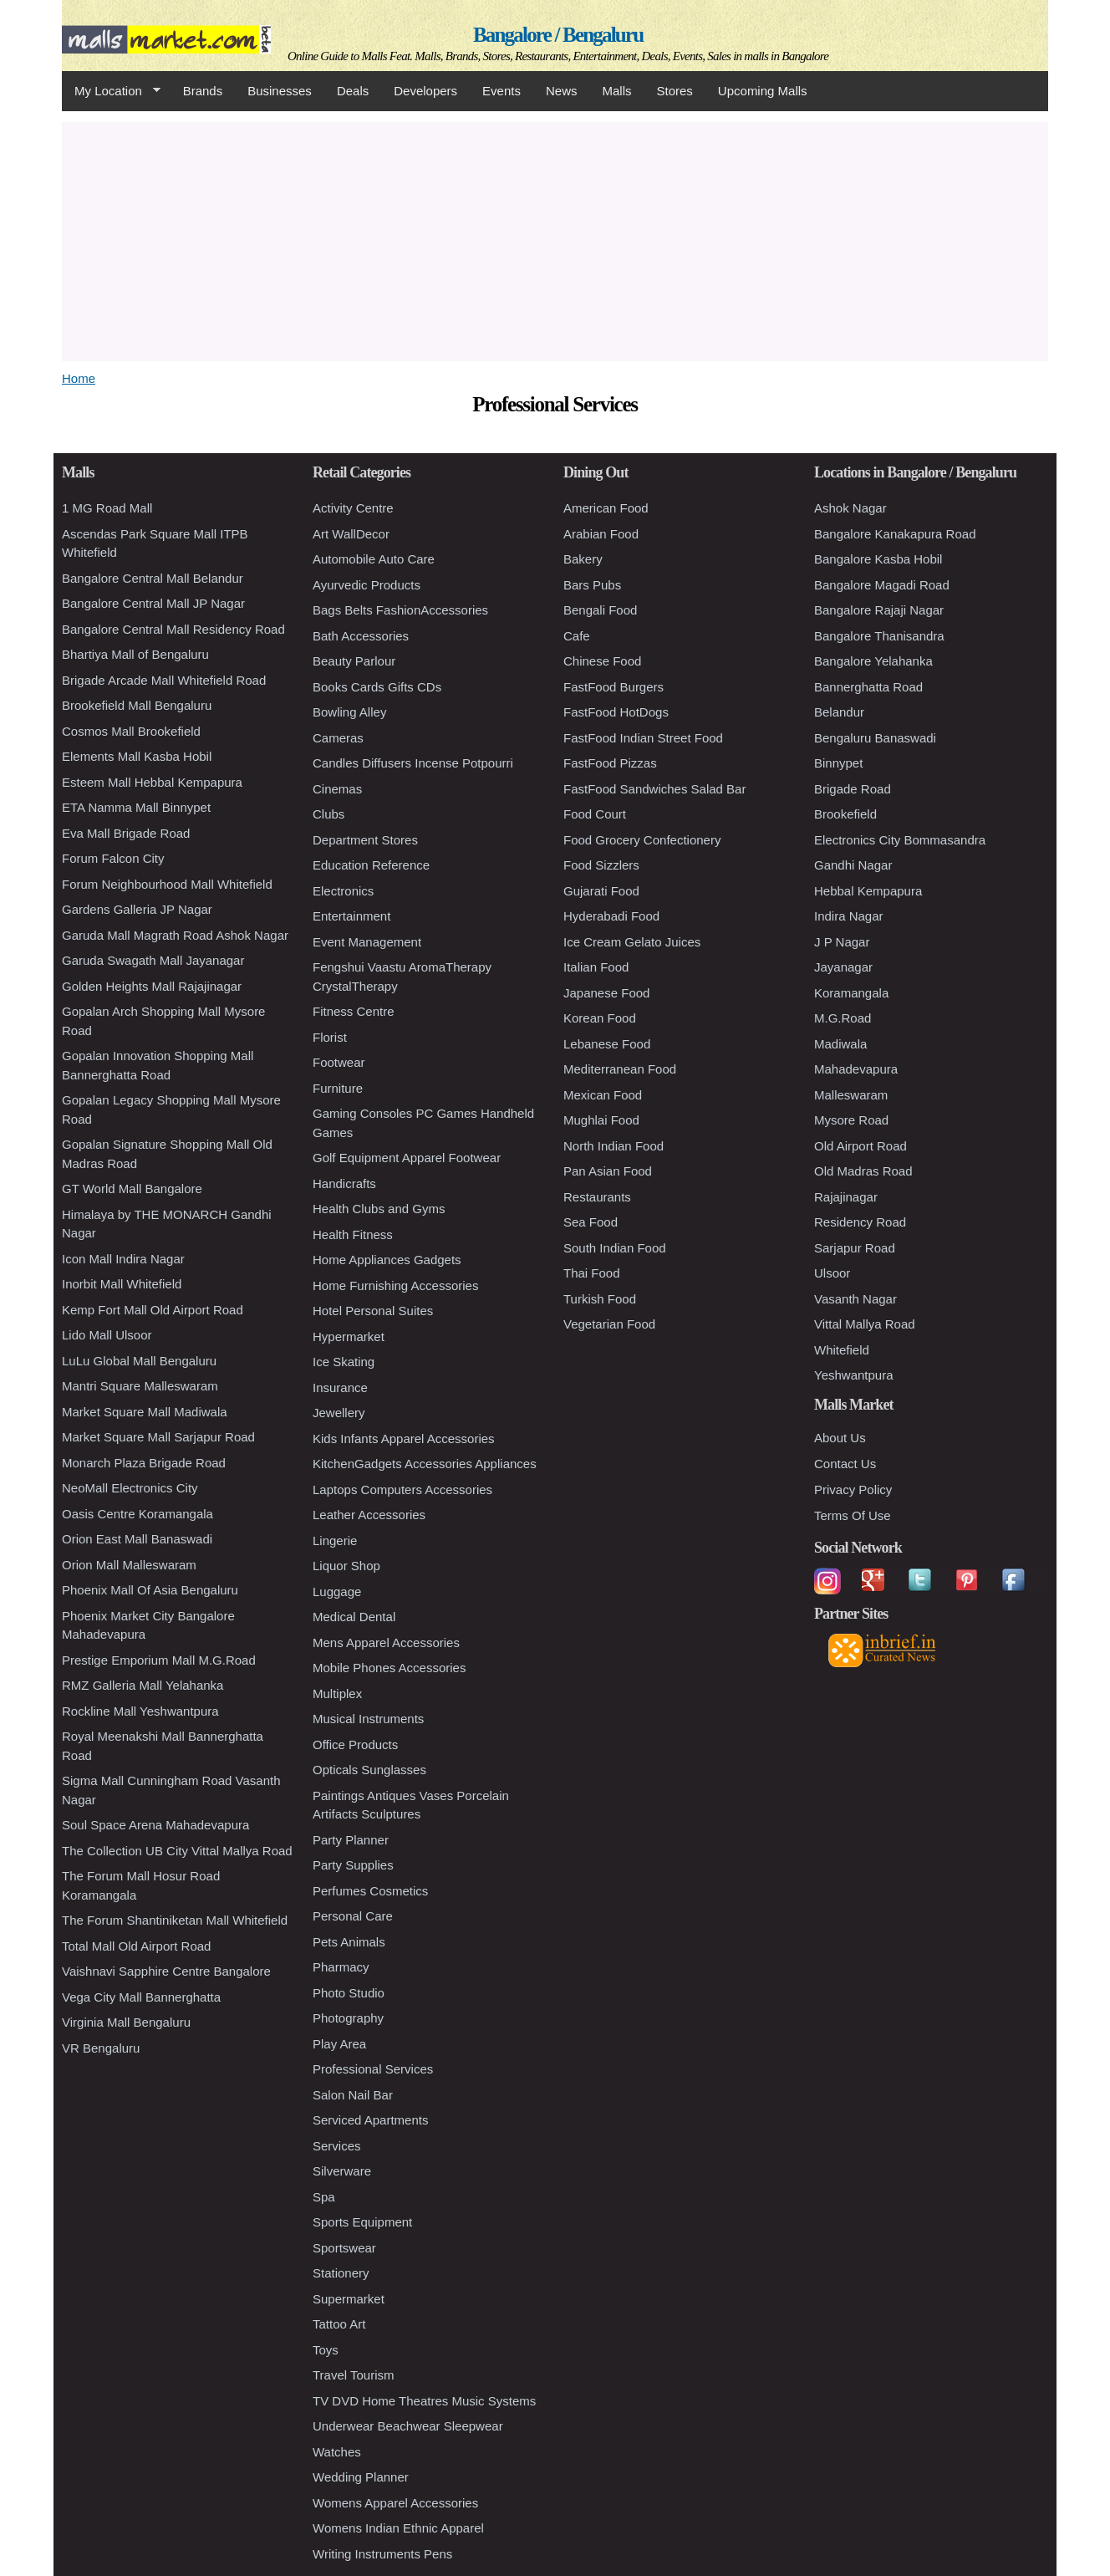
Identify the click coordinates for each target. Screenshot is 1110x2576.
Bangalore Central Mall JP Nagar (153, 603)
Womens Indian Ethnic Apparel (398, 2528)
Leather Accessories (369, 1514)
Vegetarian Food (609, 1324)
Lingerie (335, 1540)
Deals (353, 91)
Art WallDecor (351, 534)
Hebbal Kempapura (868, 891)
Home (78, 378)
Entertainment (351, 916)
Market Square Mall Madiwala (144, 1412)
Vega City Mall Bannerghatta (141, 1997)
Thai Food (591, 1273)
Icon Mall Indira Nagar (123, 1259)
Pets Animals (349, 1942)
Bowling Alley (349, 712)
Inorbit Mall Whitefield (121, 1284)
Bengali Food (600, 610)
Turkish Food (599, 1299)
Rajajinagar (846, 1197)
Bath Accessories (361, 636)
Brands (203, 91)
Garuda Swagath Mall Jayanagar (153, 960)
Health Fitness (353, 1234)
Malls (616, 91)
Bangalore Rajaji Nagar (879, 610)
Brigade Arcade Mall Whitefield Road (164, 680)
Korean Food (599, 1018)
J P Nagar (841, 942)
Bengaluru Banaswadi (875, 738)
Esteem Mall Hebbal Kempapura (152, 782)
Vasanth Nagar (855, 1299)
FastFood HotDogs (616, 712)
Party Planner (351, 1840)
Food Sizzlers (601, 865)
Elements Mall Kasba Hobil (136, 756)
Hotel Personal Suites (373, 1310)
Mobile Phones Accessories (389, 1667)
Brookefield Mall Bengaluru (136, 705)
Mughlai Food (601, 1120)
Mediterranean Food (619, 1069)
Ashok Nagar (850, 508)
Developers (425, 91)
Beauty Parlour (354, 661)
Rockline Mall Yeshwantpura (140, 1711)
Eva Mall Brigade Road (126, 833)
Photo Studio (348, 1993)
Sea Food (590, 1222)
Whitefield (841, 1350)
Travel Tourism (354, 2375)
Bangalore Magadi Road (882, 585)
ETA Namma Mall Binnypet (136, 807)
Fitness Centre (354, 1011)
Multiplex (337, 1693)
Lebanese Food (606, 1044)
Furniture (338, 1088)
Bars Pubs (592, 585)
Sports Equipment (362, 2222)
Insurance (340, 1387)
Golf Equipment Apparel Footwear (407, 1157)
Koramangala (851, 993)
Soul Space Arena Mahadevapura (155, 1825)
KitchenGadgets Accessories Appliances (425, 1463)
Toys (326, 2350)
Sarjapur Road (854, 1248)
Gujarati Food (601, 891)
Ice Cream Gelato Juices (631, 942)
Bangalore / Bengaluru (558, 34)
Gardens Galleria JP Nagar (137, 909)
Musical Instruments (368, 1718)
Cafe (576, 636)
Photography (348, 2018)
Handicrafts (344, 1183)
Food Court (594, 814)
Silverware (342, 2171)
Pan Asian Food (607, 1171)
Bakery (583, 559)
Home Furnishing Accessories (395, 1285)
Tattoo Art (339, 2324)
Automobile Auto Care (374, 559)
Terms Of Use (852, 1515)
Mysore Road (851, 1120)
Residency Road (860, 1222)
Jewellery (339, 1412)
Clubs (328, 814)
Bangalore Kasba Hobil (878, 559)
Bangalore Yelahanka (873, 661)
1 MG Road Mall (107, 508)
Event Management (367, 942)
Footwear (339, 1062)
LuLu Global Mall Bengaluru (139, 1361)
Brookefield (845, 814)
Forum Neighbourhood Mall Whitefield (167, 884)
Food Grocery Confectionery (641, 840)
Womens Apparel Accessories (395, 2503)
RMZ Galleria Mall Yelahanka (142, 1685)
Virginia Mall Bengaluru (126, 2022)
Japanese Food (606, 993)
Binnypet (838, 763)
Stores (675, 91)
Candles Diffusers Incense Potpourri (413, 763)
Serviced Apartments (370, 2120)
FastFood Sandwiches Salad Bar (654, 789)
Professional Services (373, 2069)
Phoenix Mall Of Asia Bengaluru (150, 1590)
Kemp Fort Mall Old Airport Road (152, 1310)
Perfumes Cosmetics (370, 1891)
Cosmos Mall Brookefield (131, 731)
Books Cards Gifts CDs (377, 687)
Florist (330, 1037)
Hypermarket (348, 1336)
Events (501, 91)
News (562, 91)
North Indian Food (613, 1146)
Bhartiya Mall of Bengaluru (135, 654)
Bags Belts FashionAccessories (400, 610)
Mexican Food (602, 1095)
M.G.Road (842, 1018)
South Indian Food (614, 1248)
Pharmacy (341, 1967)
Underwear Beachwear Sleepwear (408, 2426)
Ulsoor (832, 1273)
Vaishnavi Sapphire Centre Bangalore (166, 1971)
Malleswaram (851, 1095)
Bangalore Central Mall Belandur (152, 578)
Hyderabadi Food (611, 916)
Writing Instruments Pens (382, 2554)
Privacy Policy (853, 1489)
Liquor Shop (346, 1565)
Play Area (339, 2044)
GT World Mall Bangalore (132, 1188)
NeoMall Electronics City (130, 1488)
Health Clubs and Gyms (379, 1208)
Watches (337, 2452)
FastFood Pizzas (610, 763)
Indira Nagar (848, 916)
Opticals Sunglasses (369, 1769)
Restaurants (597, 1197)
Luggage (337, 1591)
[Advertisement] (555, 239)
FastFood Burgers (613, 687)
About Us (840, 1438)
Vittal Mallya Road (864, 1324)
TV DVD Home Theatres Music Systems (424, 2401)
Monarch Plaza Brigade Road (144, 1463)
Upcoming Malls (762, 91)
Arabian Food (601, 534)
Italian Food (596, 967)
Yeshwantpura (854, 1375)
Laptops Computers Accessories (402, 1489)
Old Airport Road (860, 1146)
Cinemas (337, 789)
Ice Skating (343, 1361)
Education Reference (371, 865)
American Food (606, 508)
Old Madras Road (863, 1171)
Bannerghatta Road (868, 687)
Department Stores (365, 840)
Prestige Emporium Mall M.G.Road (159, 1660)
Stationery (341, 2273)
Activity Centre (353, 508)
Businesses (279, 91)
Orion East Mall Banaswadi (137, 1539)
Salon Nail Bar (353, 2095)
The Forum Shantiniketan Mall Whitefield (175, 1920)
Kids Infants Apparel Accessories (404, 1438)
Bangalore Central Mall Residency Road (173, 629)
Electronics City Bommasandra (899, 840)
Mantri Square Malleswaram (140, 1386)
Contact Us (845, 1463)
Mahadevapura (856, 1069)
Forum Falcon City (113, 858)
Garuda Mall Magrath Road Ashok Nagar (175, 935)
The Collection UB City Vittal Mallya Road (177, 1851)
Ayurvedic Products (366, 585)
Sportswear (344, 2248)
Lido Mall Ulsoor (107, 1335)
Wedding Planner (361, 2477)
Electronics (343, 891)
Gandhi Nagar (853, 865)
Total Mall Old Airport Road (136, 1946)
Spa (324, 2197)
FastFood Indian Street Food (643, 738)
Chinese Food (602, 661)
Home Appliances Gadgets (387, 1259)
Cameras (338, 738)
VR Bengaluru (101, 2048)
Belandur (839, 712)
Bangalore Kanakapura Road (894, 534)
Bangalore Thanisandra (879, 636)
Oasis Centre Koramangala (137, 1514)
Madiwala (840, 1044)
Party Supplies (353, 1865)
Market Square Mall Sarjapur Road (158, 1437)
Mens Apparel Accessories (386, 1642)
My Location (111, 91)
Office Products (355, 1744)
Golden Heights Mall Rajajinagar (152, 986)
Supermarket (348, 2299)
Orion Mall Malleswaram (129, 1565)
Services (337, 2146)
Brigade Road (852, 789)
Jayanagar (843, 967)
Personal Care (353, 1916)
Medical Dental (354, 1616)
